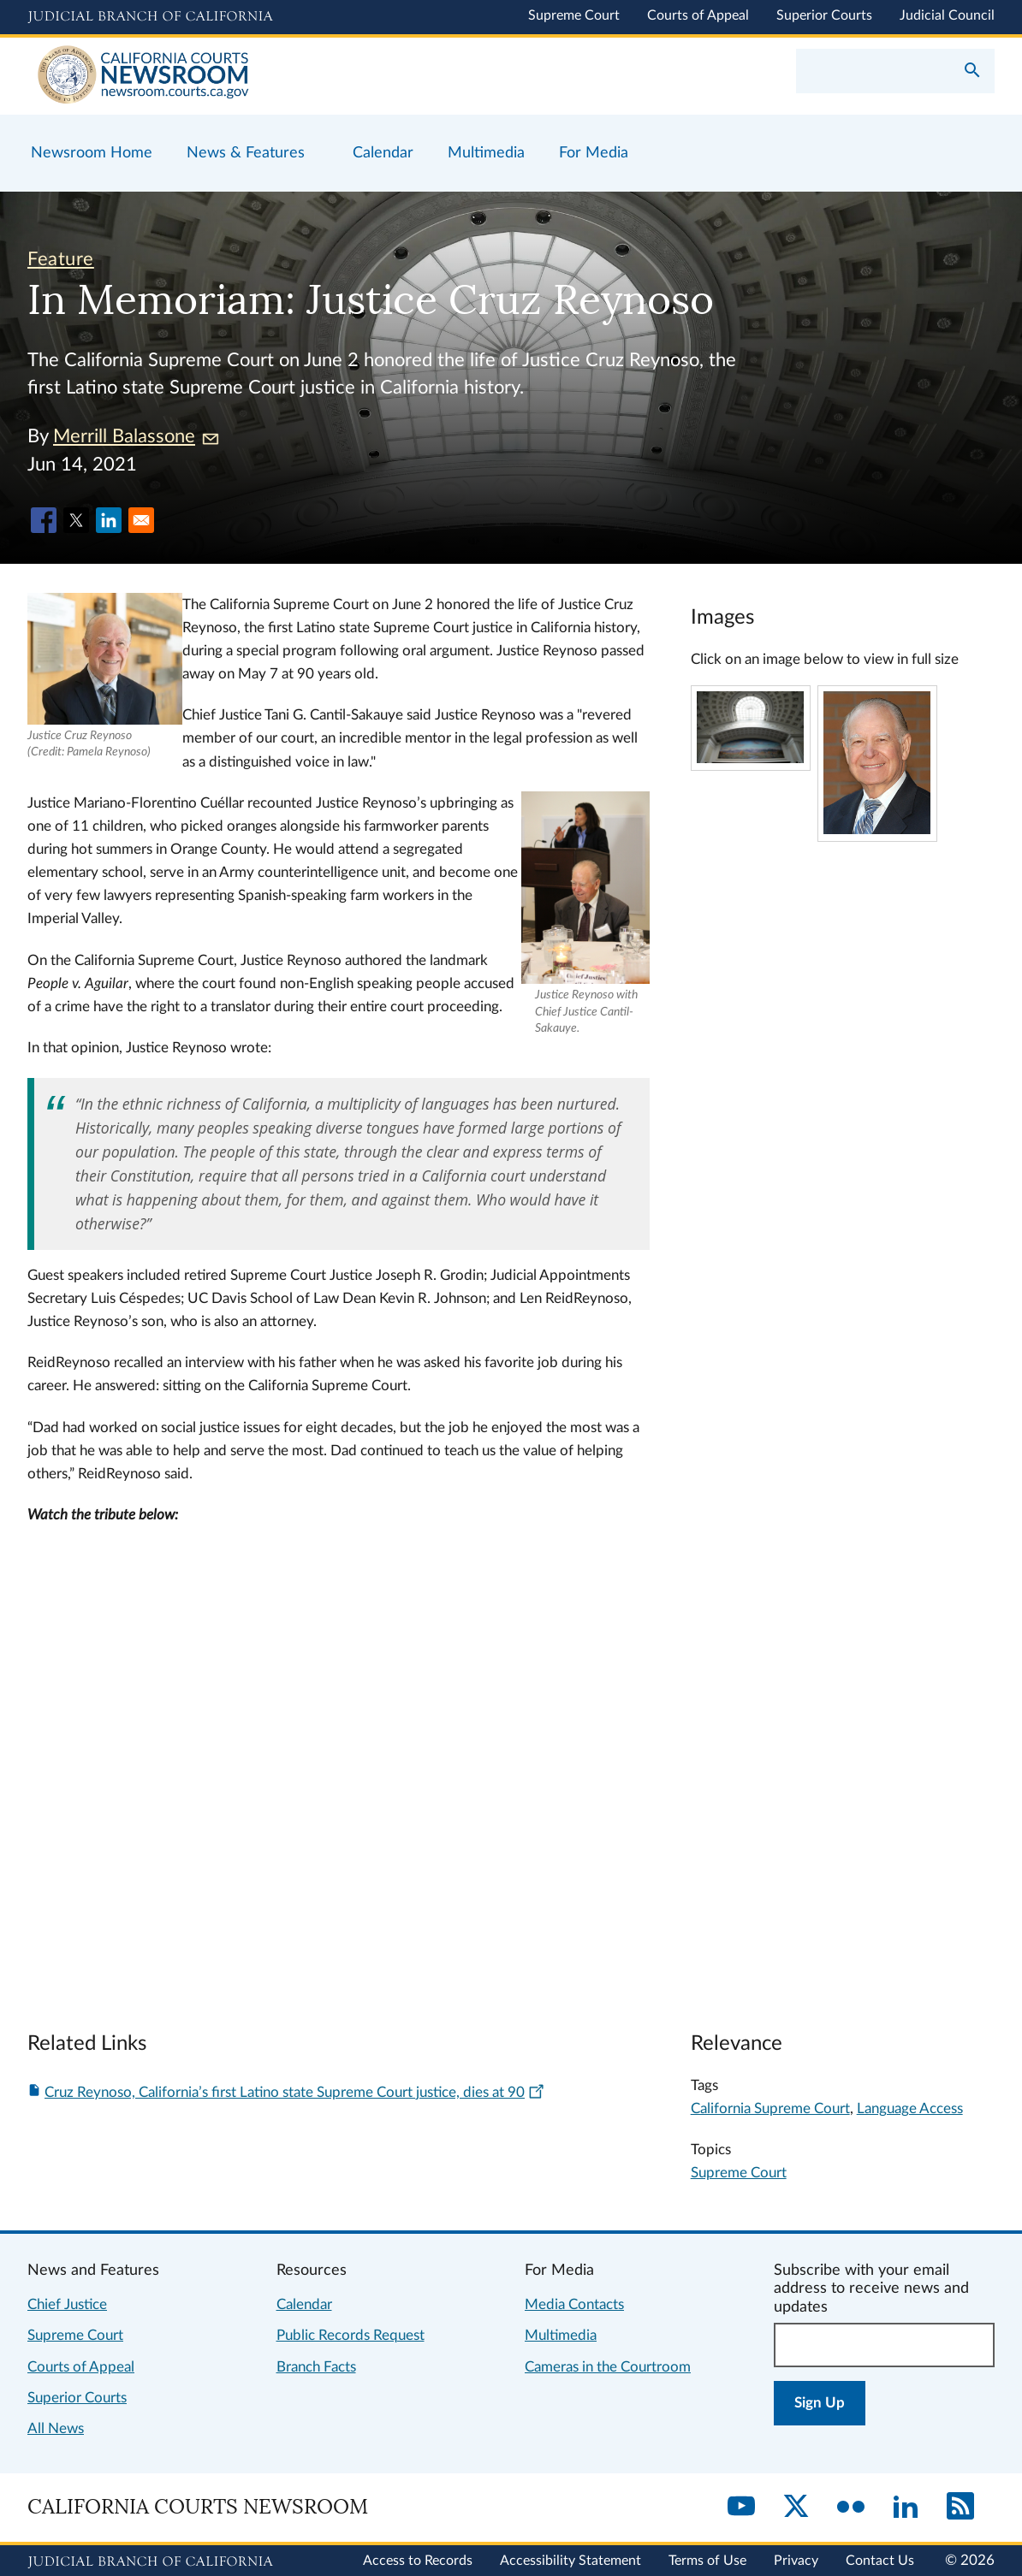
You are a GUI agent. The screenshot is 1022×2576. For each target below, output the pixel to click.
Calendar (304, 2304)
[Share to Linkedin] (109, 520)
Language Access (910, 2108)
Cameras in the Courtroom (608, 2367)
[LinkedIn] (905, 2507)
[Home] (269, 76)
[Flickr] (851, 2507)
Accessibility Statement (570, 2560)
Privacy (796, 2560)
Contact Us (880, 2560)
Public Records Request (350, 2335)
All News (55, 2428)
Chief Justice (67, 2304)
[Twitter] (796, 2507)
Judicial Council (947, 15)
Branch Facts (316, 2367)
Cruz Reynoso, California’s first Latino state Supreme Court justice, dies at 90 (295, 2092)
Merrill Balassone (135, 436)
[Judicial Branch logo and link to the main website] (150, 17)
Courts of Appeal (698, 15)
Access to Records (417, 2560)
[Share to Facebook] (43, 520)
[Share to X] (76, 520)
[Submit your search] (972, 72)
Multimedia (561, 2335)
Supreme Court (574, 15)
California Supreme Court (770, 2108)
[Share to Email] (141, 520)
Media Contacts (574, 2304)
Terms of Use (707, 2560)
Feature (60, 259)
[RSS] (960, 2507)
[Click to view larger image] (750, 758)
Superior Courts (824, 15)
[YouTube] (741, 2507)
